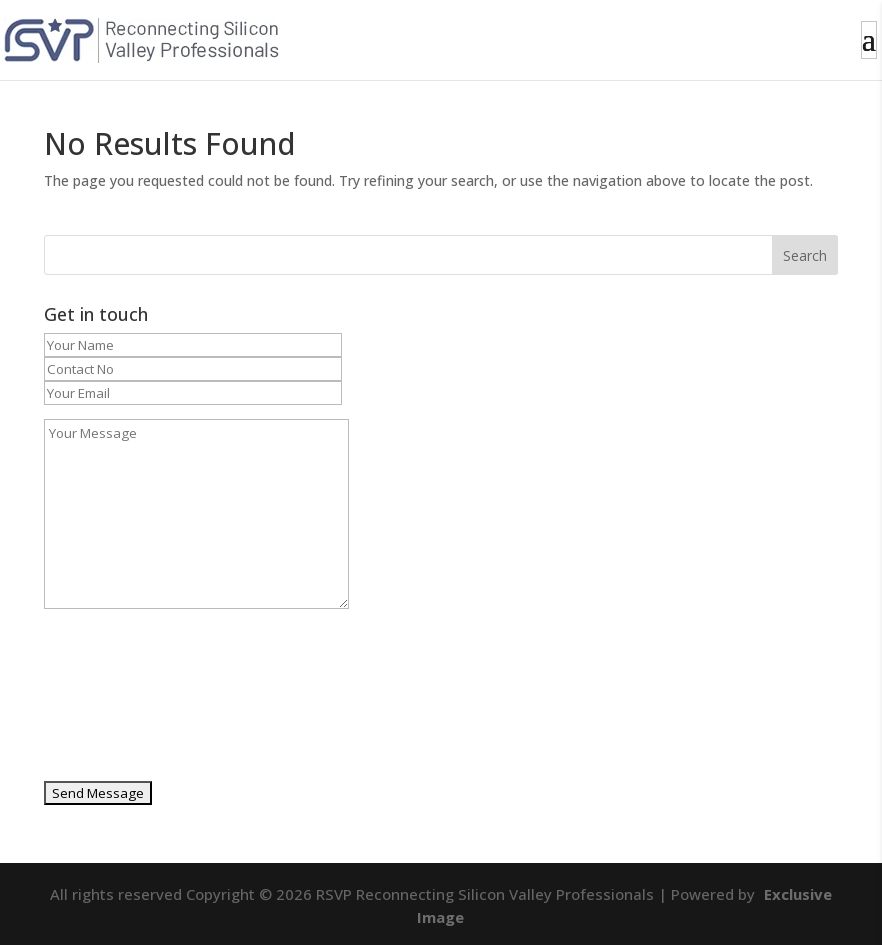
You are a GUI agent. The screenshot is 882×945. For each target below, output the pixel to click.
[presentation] (126, 702)
